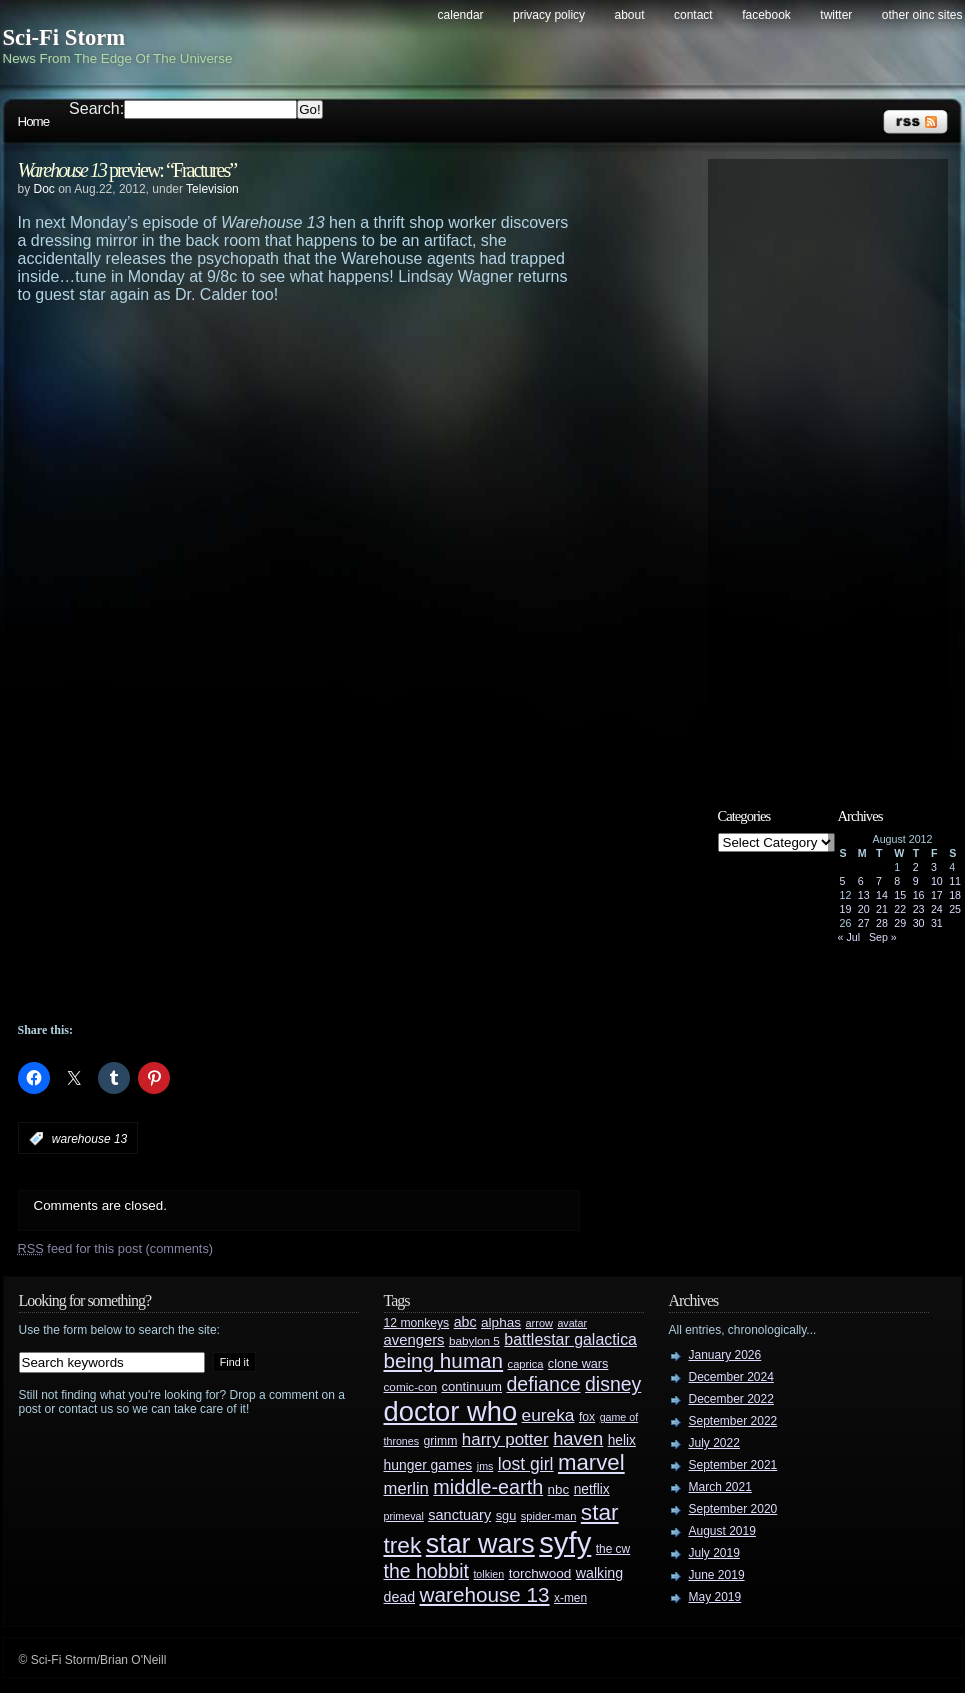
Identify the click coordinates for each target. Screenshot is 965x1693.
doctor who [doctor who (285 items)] (451, 1411)
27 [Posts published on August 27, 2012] (864, 923)
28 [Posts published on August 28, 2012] (882, 923)
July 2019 (714, 1553)
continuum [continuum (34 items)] (471, 1386)
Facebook (766, 15)
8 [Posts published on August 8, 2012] (897, 881)
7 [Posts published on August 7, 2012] (879, 881)
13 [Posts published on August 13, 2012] (864, 895)
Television (212, 189)
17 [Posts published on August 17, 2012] (937, 895)
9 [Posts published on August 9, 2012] (916, 881)
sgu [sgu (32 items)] (506, 1515)
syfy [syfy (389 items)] (565, 1542)
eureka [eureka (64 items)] (548, 1415)
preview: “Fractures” (127, 170)
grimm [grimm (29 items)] (441, 1441)
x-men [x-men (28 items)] (570, 1598)
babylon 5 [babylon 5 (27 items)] (474, 1340)
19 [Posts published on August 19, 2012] (846, 909)
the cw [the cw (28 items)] (613, 1549)
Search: (96, 108)
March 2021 (720, 1487)
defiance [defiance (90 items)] (543, 1384)
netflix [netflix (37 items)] (592, 1489)
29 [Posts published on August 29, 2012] (900, 923)
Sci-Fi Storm (64, 37)
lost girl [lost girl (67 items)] (526, 1464)
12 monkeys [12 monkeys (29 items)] (417, 1323)
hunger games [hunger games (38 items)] (428, 1465)
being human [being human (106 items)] (444, 1360)
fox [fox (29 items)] (587, 1417)
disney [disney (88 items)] (613, 1384)
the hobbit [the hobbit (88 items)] (426, 1571)
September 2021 (733, 1465)
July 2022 (714, 1443)
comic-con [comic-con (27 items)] (410, 1386)
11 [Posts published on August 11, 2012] (955, 881)
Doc (44, 189)
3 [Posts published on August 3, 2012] (934, 867)
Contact (693, 15)
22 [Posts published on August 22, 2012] (900, 909)
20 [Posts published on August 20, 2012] (864, 909)
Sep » (883, 937)
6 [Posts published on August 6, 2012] (861, 881)
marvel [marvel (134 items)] (591, 1462)
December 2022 (731, 1399)
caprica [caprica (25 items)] (526, 1364)
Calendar (461, 15)
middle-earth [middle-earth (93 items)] (488, 1487)
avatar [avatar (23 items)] (572, 1323)
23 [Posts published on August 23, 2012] (919, 909)
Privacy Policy (549, 15)
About (630, 15)
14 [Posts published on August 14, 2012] (882, 895)
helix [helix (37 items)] (622, 1440)
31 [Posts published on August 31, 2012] (937, 923)
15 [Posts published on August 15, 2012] (900, 895)
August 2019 (722, 1531)
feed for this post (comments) (116, 1248)
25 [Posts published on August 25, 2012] (955, 909)
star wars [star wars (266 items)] (480, 1544)
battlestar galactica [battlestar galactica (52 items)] (570, 1339)
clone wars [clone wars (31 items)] (578, 1364)
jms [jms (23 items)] (485, 1466)
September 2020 (733, 1509)
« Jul (849, 937)
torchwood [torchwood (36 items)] (540, 1573)
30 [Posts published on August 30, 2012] (919, 923)
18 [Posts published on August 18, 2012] (955, 895)
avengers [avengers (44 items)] (414, 1340)
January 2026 (725, 1355)
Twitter (836, 15)
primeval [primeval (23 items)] (404, 1516)
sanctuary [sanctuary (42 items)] (459, 1515)
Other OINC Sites (922, 15)
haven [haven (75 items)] (578, 1438)
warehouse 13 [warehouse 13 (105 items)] (485, 1594)
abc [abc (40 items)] (465, 1322)
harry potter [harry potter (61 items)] (505, 1439)
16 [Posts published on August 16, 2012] (919, 895)
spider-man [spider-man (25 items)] (549, 1516)
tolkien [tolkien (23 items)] (488, 1574)
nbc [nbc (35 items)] (559, 1489)
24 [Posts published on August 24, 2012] (937, 909)
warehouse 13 (89, 1139)
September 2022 (733, 1421)
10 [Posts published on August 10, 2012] (937, 881)
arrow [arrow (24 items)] (539, 1323)
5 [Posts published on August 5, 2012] (843, 881)
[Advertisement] (288, 454)
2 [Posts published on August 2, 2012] (916, 867)
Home (34, 121)
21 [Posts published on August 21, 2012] (882, 909)
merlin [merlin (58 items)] (406, 1488)
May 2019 (715, 1597)
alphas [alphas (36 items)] (501, 1322)
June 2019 (717, 1575)
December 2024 (731, 1377)
